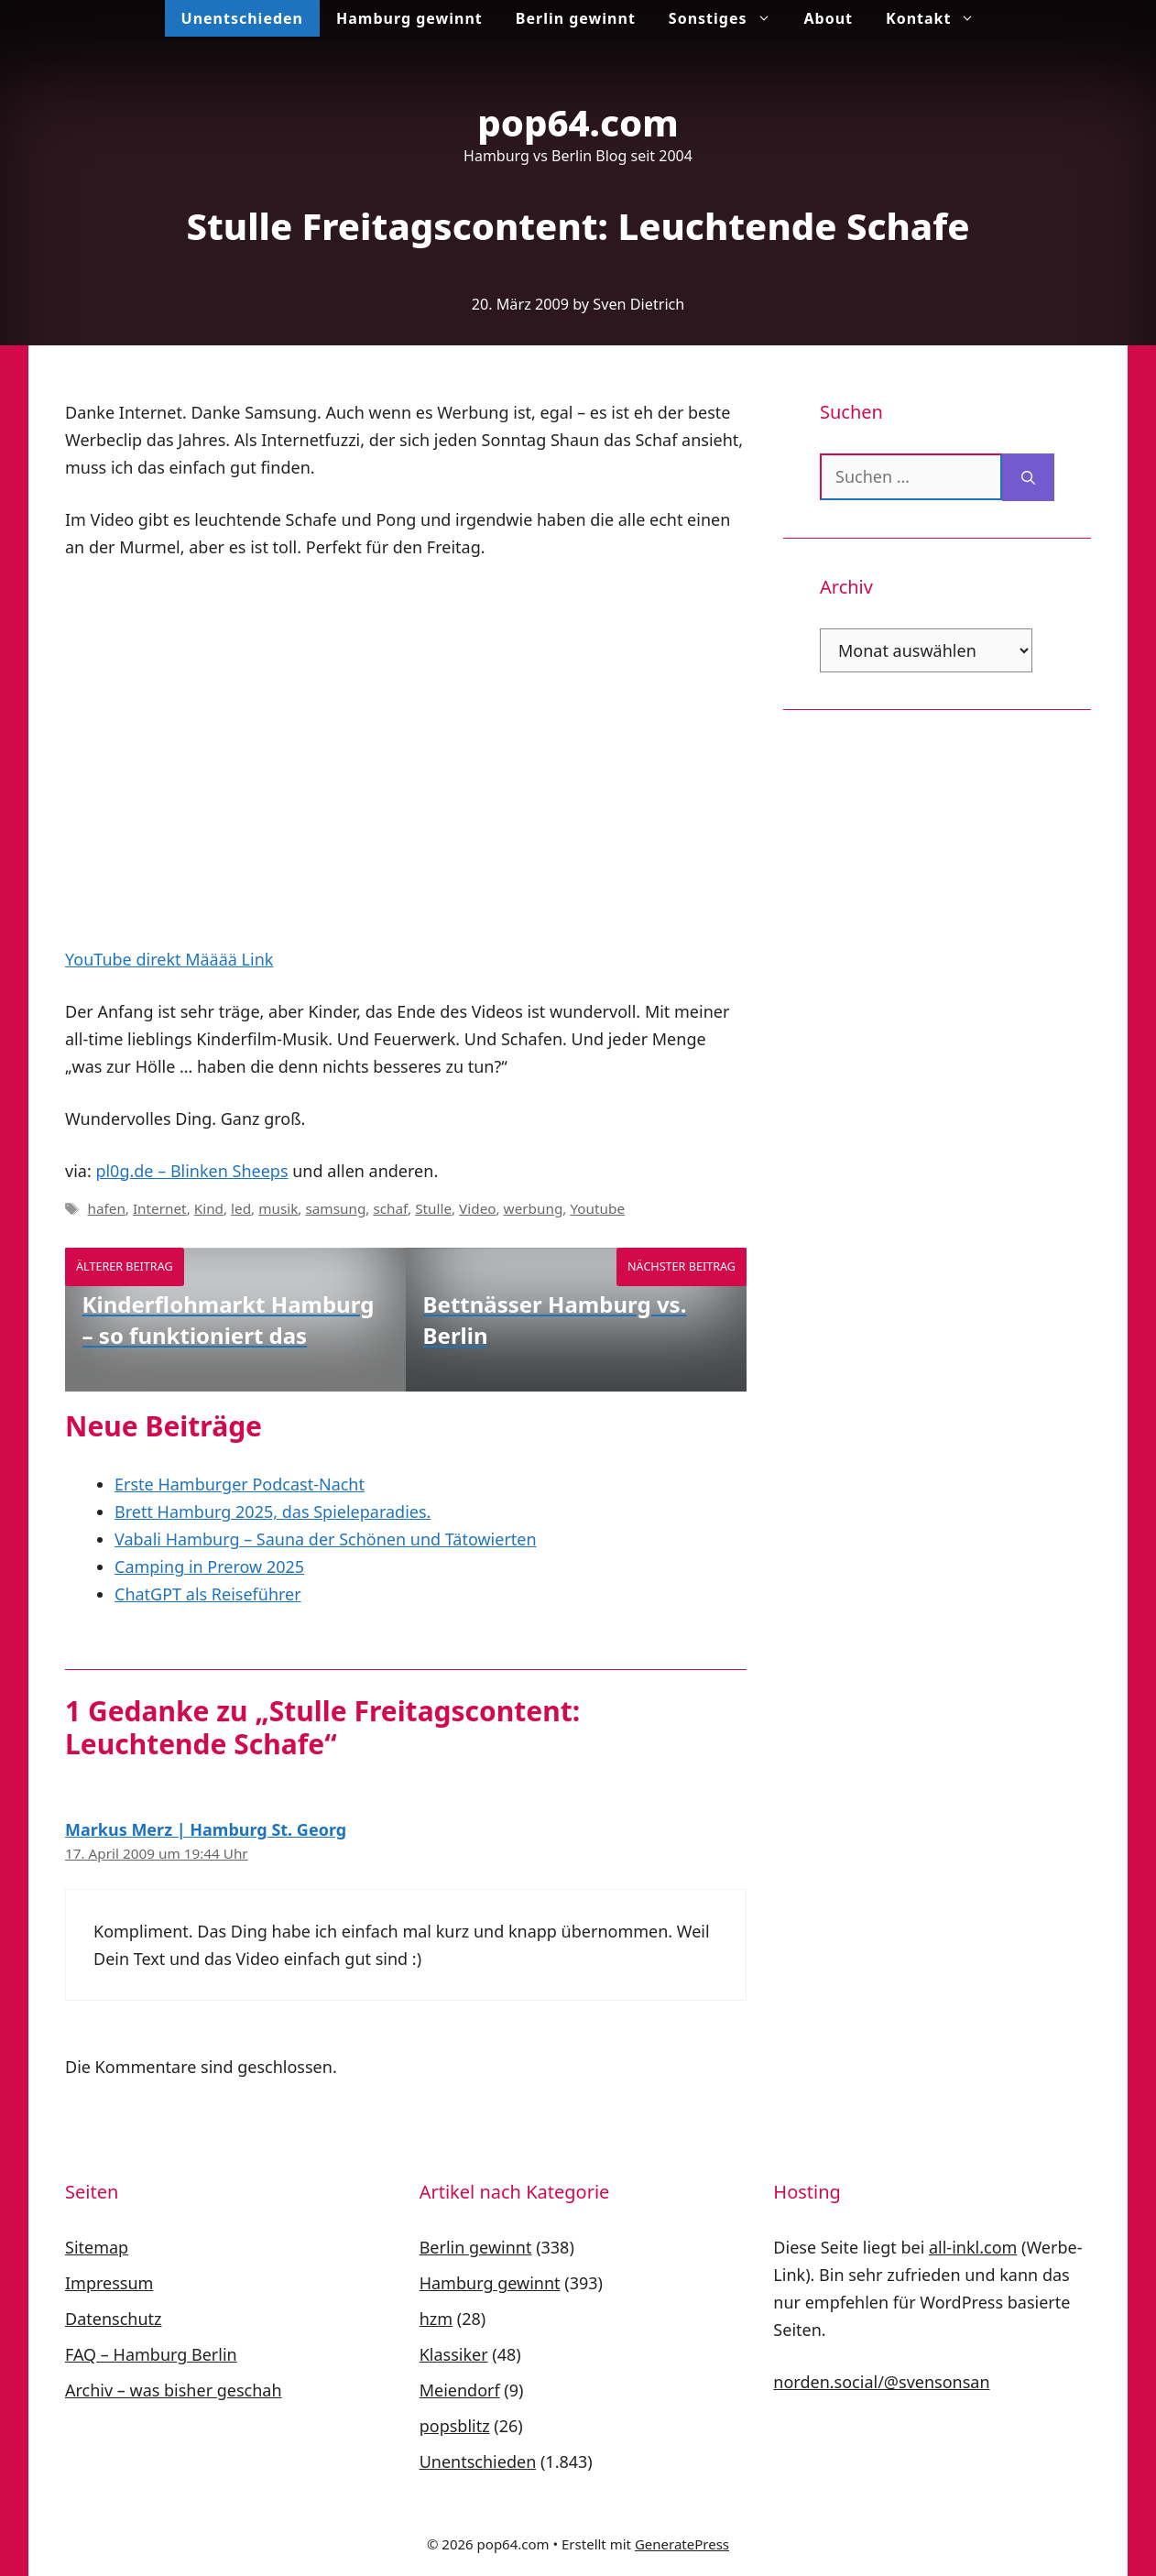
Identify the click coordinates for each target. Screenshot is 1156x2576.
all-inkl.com (973, 2247)
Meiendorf (460, 2390)
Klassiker (454, 2354)
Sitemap (96, 2247)
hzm (436, 2319)
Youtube (597, 1208)
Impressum (109, 2283)
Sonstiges (728, 18)
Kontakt (938, 18)
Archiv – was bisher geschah (173, 2390)
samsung (335, 1208)
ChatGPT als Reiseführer (208, 1594)
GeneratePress (682, 2544)
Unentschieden (242, 18)
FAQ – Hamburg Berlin (151, 2354)
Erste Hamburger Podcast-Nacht (240, 1484)
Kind (209, 1208)
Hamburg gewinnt (409, 18)
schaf (390, 1208)
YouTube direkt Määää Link (169, 959)
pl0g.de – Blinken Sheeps (191, 1171)
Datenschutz (113, 2319)
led (241, 1208)
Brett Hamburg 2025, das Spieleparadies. (273, 1512)
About (829, 18)
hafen (106, 1208)
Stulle (433, 1208)
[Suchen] (1028, 477)
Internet (160, 1208)
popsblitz (455, 2426)
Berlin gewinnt (576, 18)
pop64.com (578, 122)
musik (278, 1208)
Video (477, 1208)
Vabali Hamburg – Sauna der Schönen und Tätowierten (326, 1539)
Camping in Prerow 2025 (209, 1566)
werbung (533, 1208)
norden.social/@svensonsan (881, 2382)
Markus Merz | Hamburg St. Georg (205, 1829)
